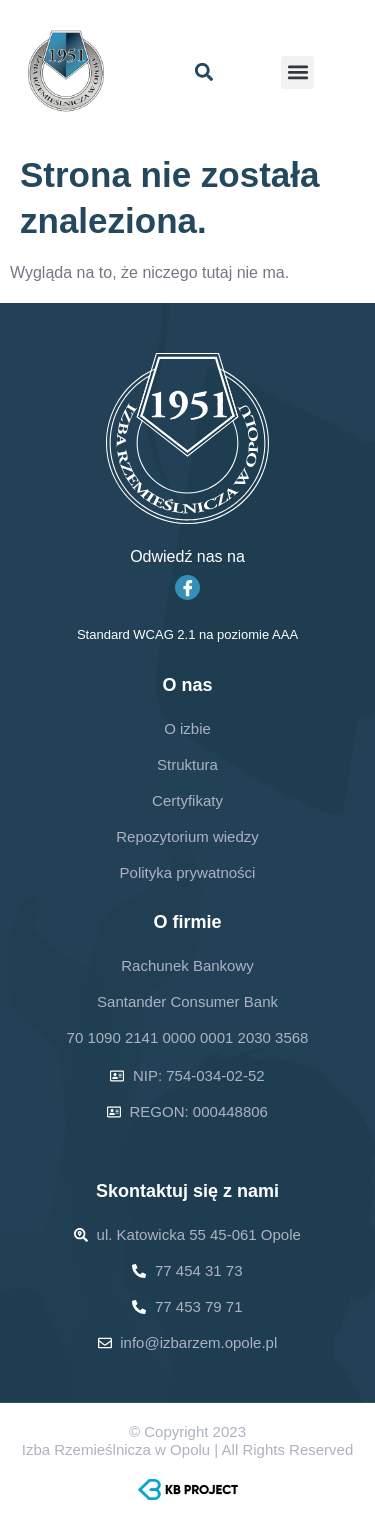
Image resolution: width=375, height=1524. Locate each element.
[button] (204, 72)
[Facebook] (187, 587)
